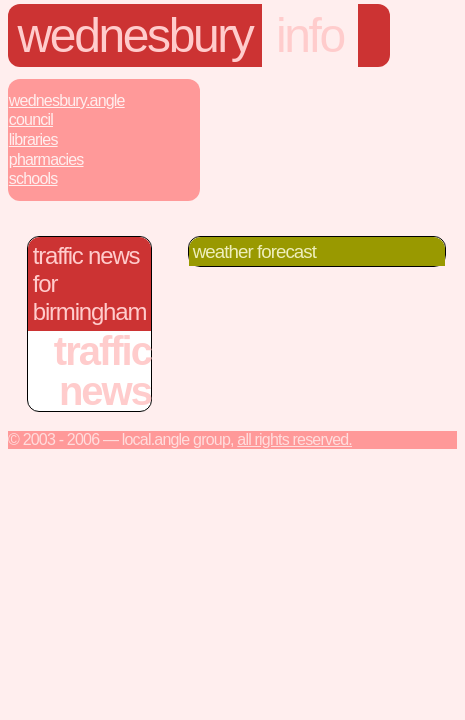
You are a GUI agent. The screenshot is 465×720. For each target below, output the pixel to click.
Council (31, 119)
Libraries (33, 139)
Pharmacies (46, 159)
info (310, 35)
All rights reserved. (294, 439)
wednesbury (135, 35)
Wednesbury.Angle (67, 100)
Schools (33, 178)
